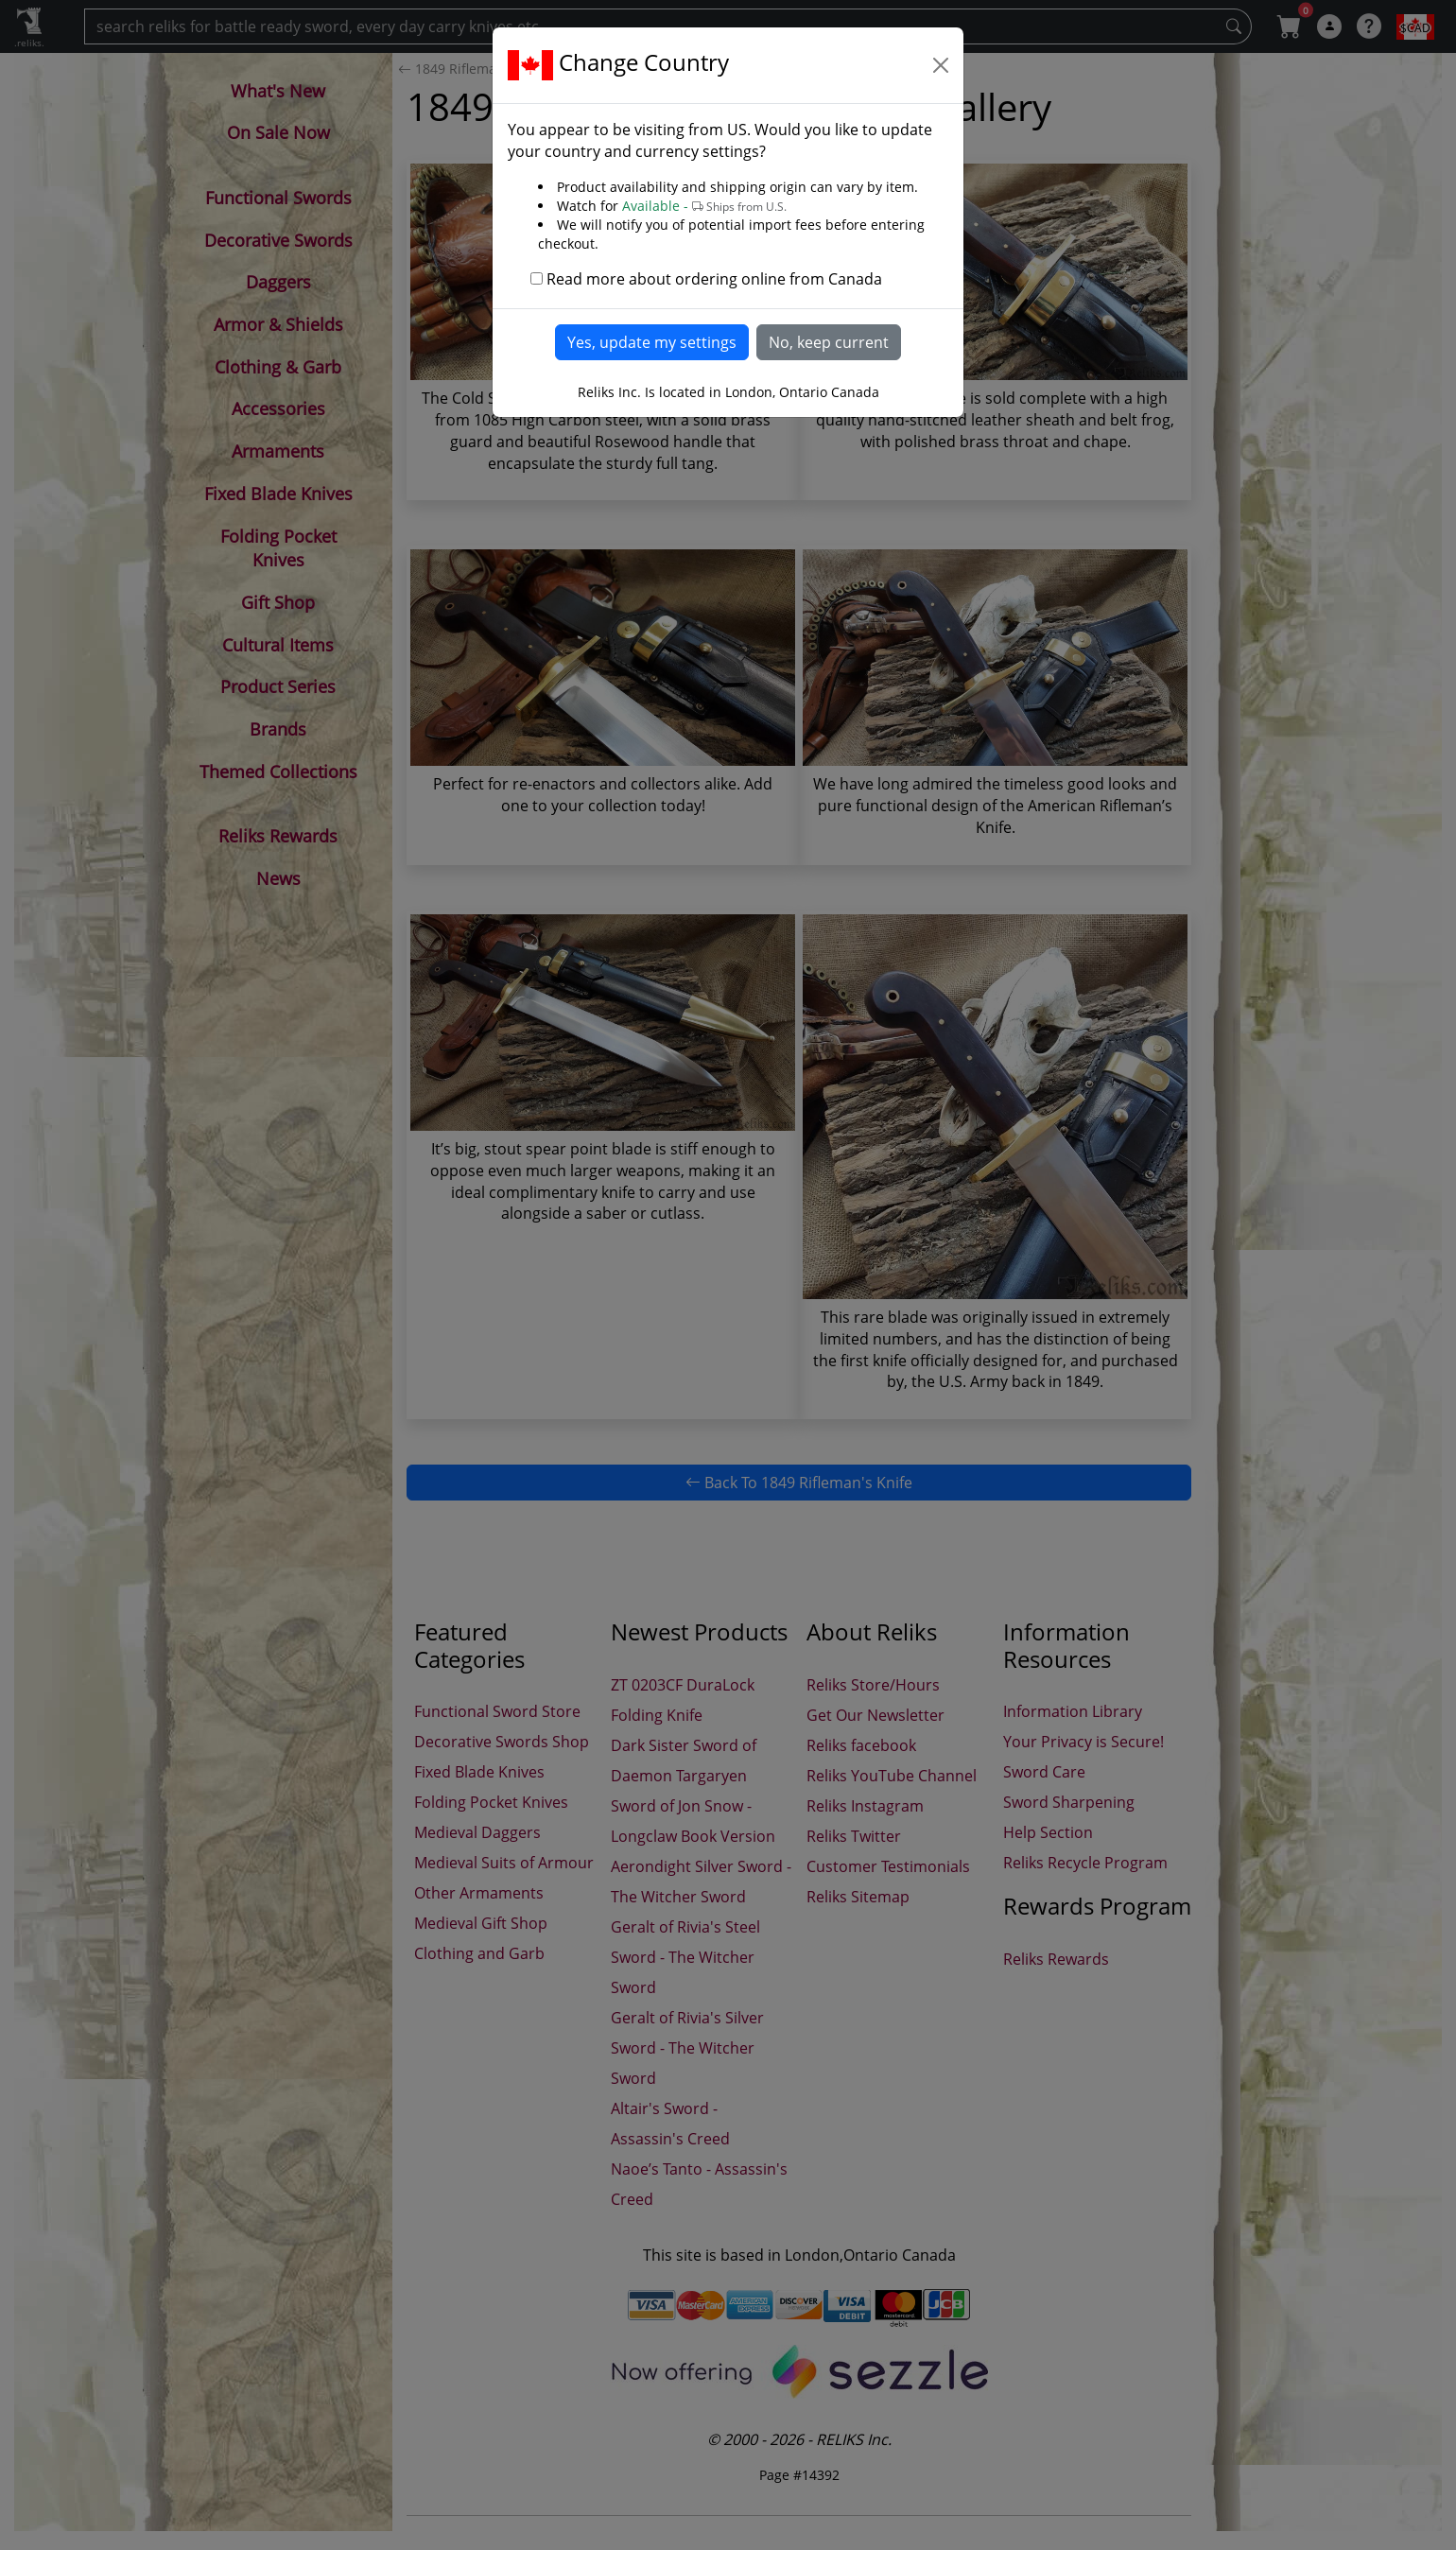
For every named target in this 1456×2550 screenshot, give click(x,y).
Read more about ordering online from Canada (714, 279)
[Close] (941, 65)
